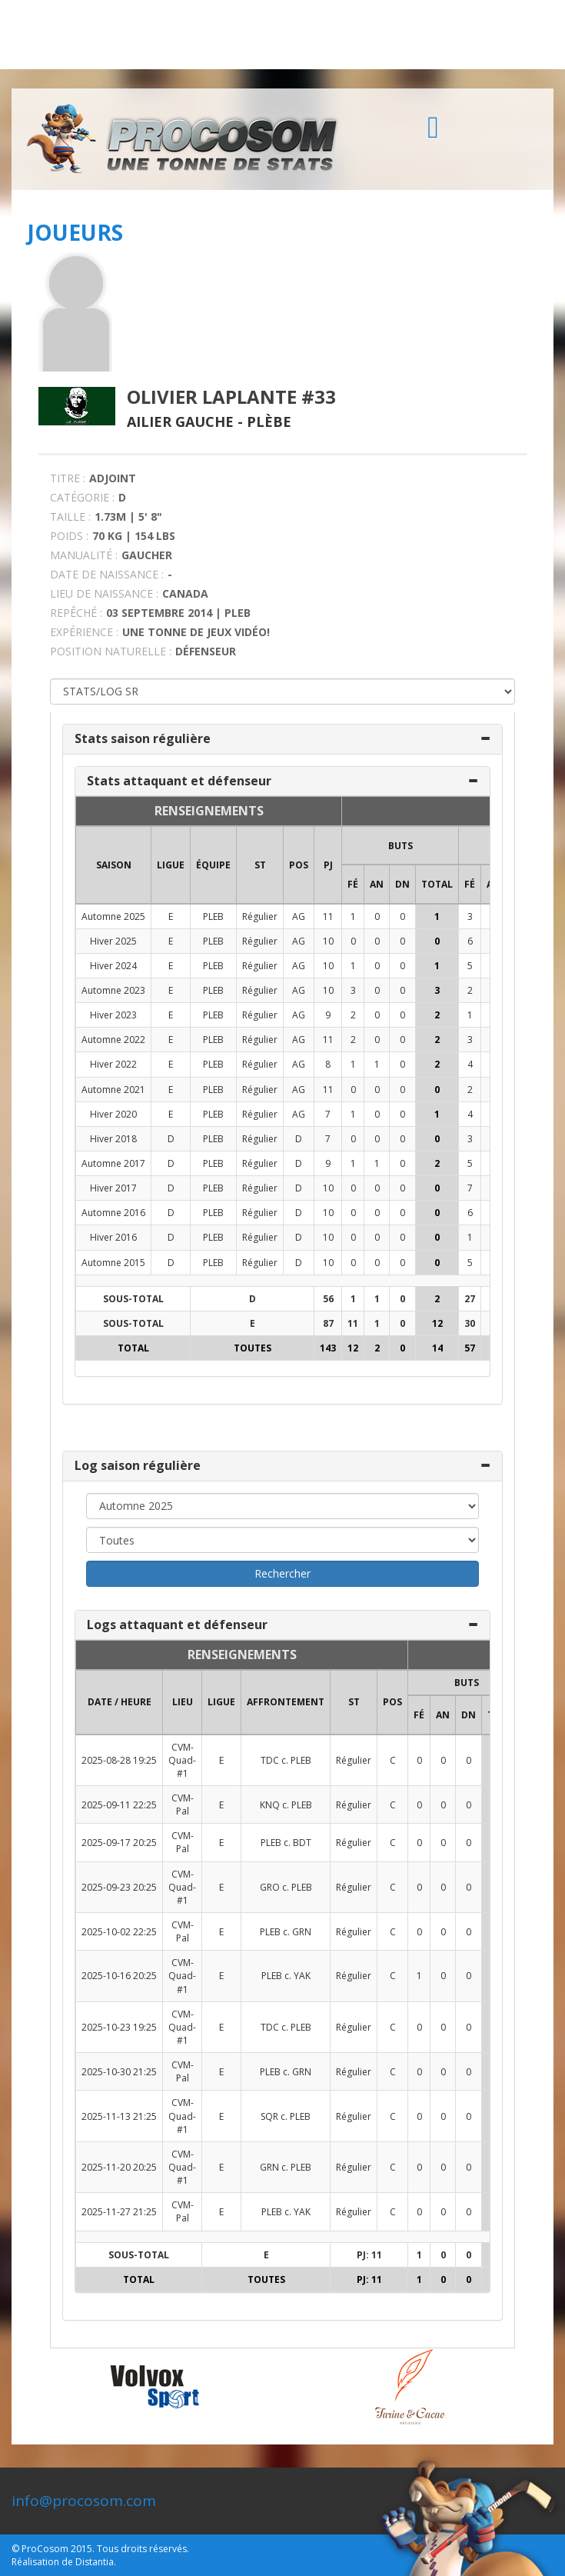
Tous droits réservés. (143, 2548)
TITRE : (67, 478)
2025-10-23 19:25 (119, 2027)
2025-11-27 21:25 (119, 2211)
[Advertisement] (282, 34)
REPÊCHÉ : (76, 612)
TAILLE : (70, 516)
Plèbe (269, 421)
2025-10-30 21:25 (119, 2071)
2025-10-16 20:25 (119, 1975)
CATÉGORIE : (82, 497)
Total (437, 884)
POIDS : (69, 535)
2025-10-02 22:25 (119, 1931)
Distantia (94, 2561)
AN (377, 884)
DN (402, 884)
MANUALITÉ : (84, 555)
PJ (328, 864)
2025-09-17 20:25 (119, 1842)
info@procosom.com (84, 2501)
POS (298, 864)
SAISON (113, 864)
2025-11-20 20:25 (119, 2167)
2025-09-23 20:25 (119, 1887)
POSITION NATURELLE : (110, 651)
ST (260, 864)
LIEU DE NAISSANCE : (104, 593)
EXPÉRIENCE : (84, 632)
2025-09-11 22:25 (119, 1804)
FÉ (352, 884)
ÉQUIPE (213, 864)
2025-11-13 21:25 (119, 2116)
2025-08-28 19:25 (119, 1760)
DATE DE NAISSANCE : (107, 574)
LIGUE (170, 864)
